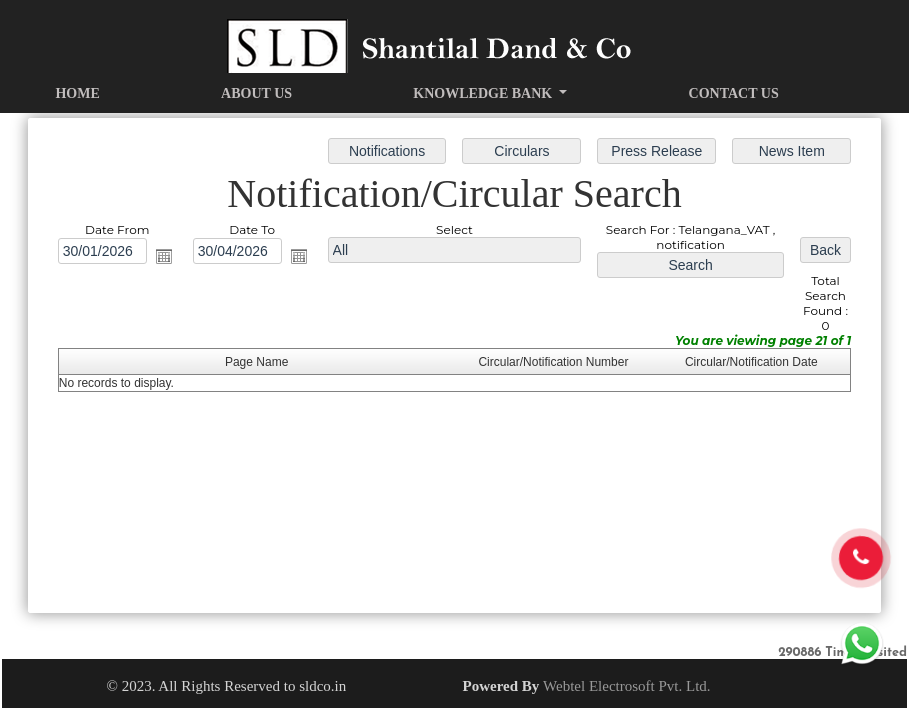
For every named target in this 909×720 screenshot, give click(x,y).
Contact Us (734, 93)
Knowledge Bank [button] (484, 93)
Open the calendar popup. (168, 258)
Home (77, 93)
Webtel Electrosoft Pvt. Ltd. (627, 686)
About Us (256, 93)
